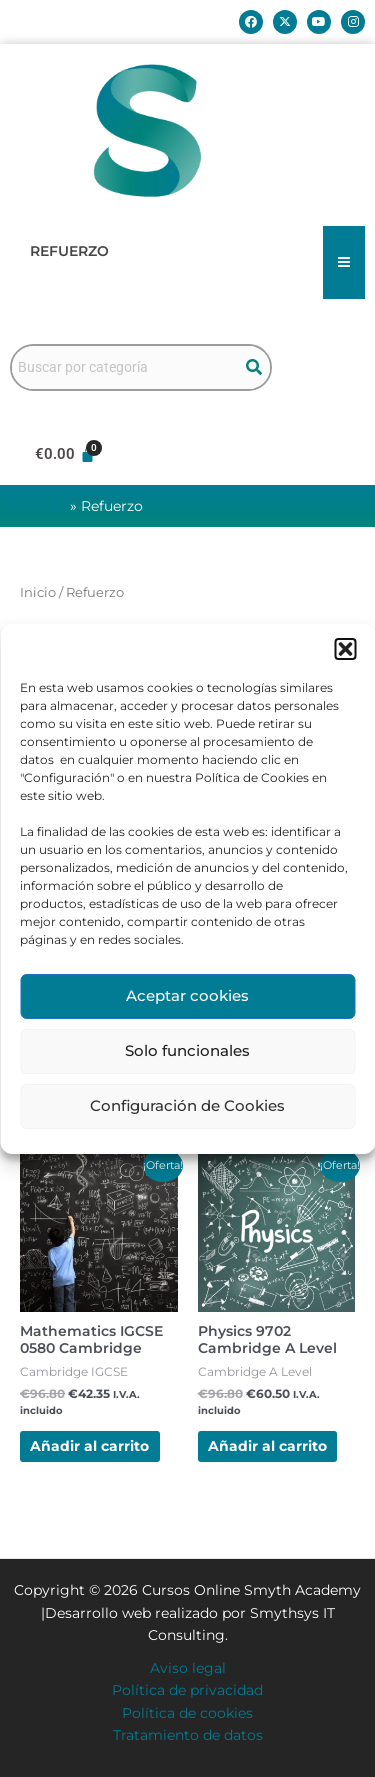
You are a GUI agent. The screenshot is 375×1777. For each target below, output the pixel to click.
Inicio (38, 592)
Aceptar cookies (187, 995)
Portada (38, 506)
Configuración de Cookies (187, 1105)
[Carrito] (65, 454)
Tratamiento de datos (188, 1735)
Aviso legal (188, 1668)
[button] (345, 649)
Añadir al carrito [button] (89, 1446)
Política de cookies (187, 1713)
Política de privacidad (187, 1690)
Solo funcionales (187, 1050)
